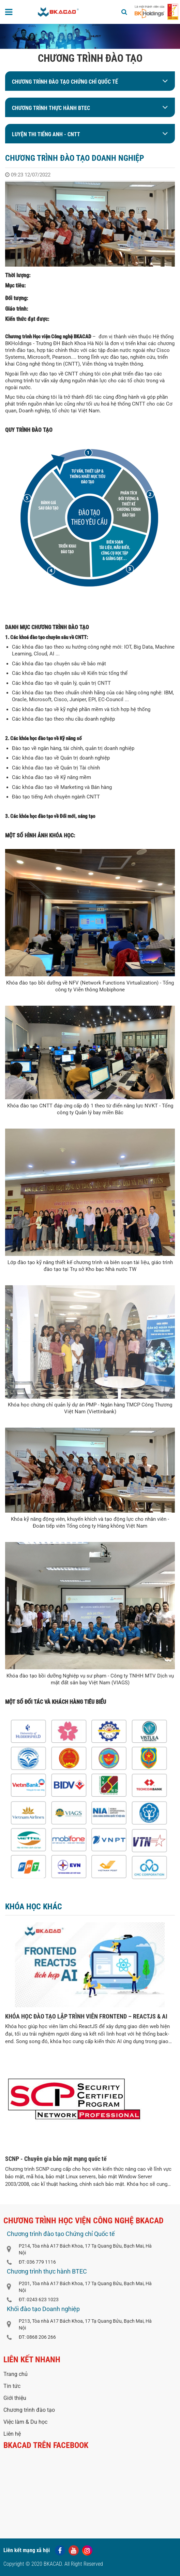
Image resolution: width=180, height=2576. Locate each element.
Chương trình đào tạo (29, 2410)
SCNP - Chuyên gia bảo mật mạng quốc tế (56, 2158)
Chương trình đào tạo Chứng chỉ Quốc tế (65, 82)
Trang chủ (15, 2374)
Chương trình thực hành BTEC (51, 108)
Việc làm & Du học (25, 2422)
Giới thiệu (14, 2398)
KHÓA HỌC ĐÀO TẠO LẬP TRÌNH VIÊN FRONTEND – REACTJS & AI (86, 2016)
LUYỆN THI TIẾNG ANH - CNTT (46, 134)
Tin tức (11, 2386)
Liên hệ (12, 2434)
